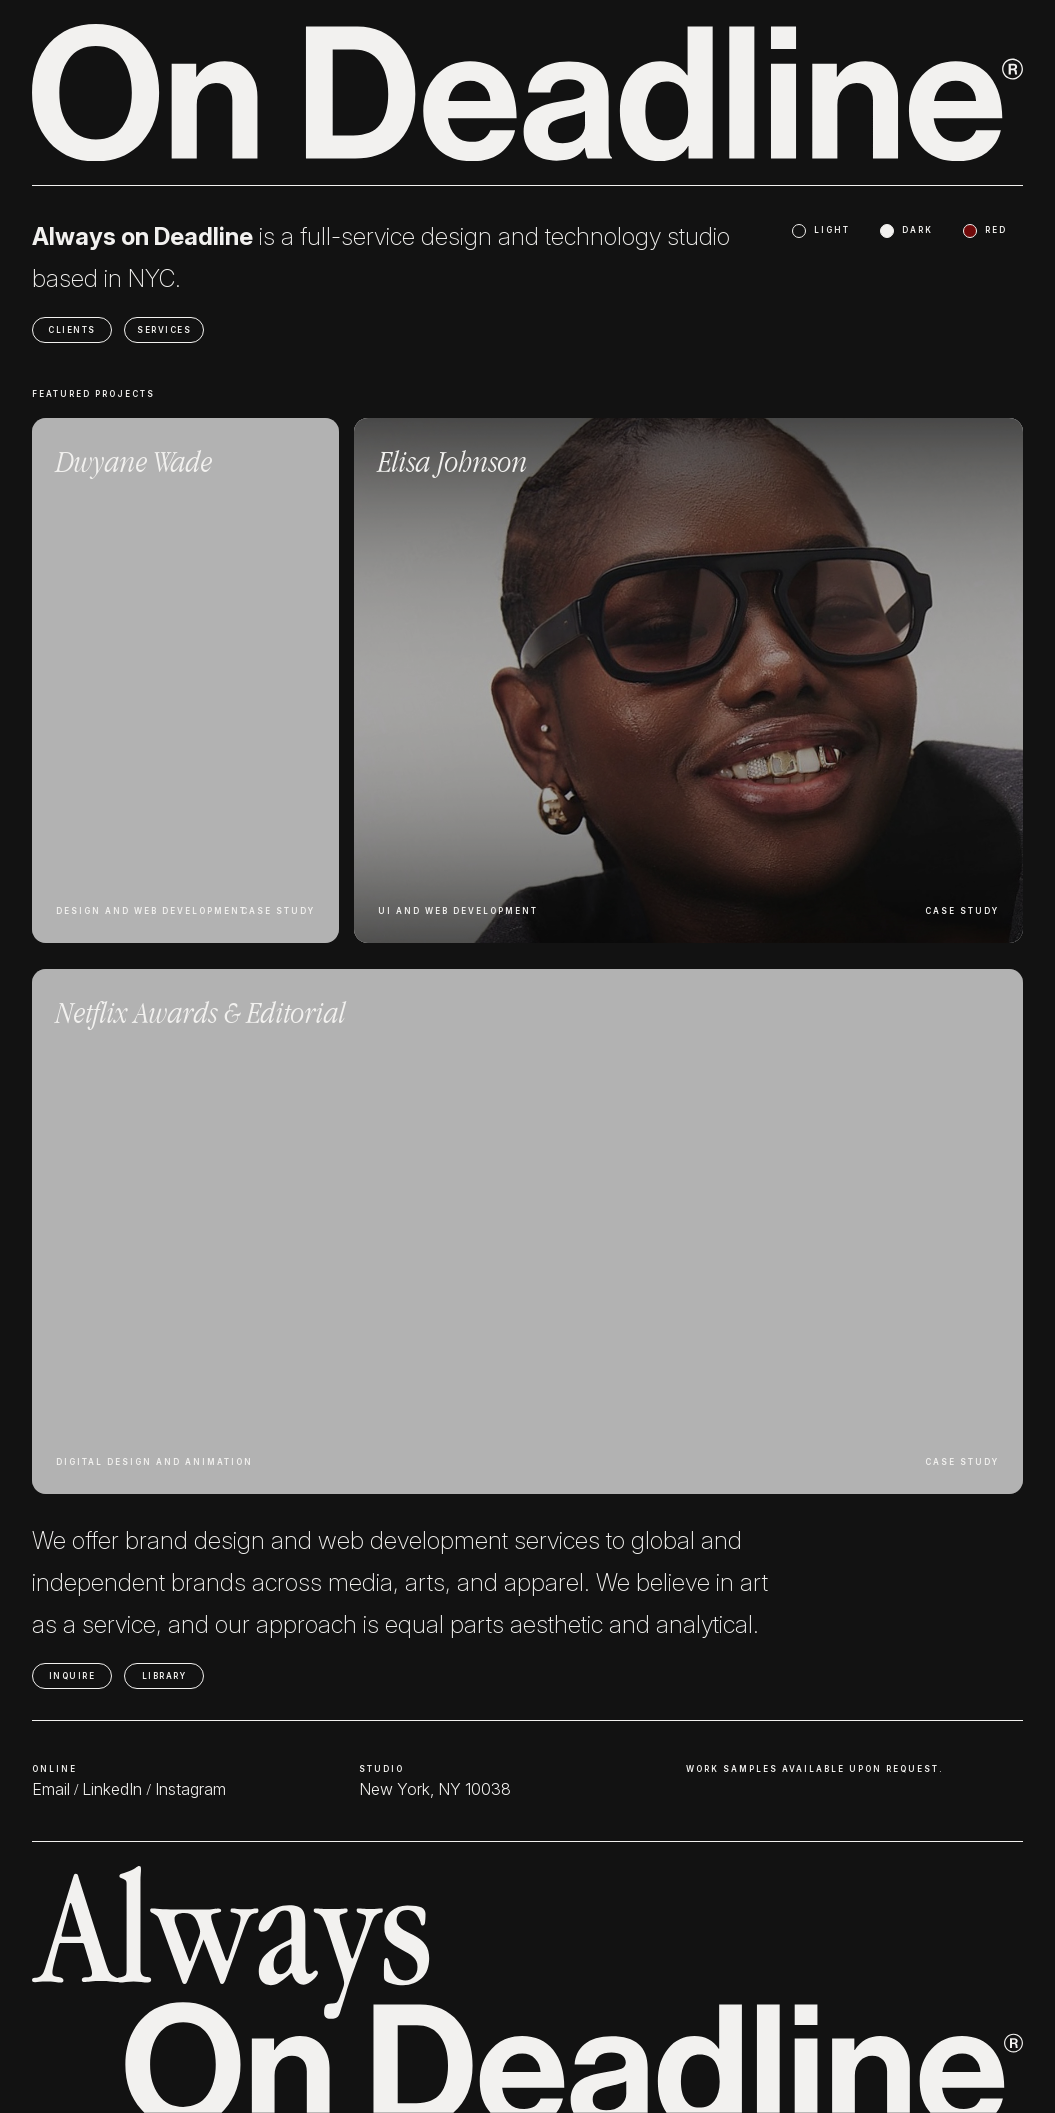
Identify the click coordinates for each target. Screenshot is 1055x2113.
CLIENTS (72, 330)
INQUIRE (72, 1676)
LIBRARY (164, 1676)
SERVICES (164, 330)
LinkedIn (112, 1789)
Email (51, 1789)
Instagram (190, 1789)
